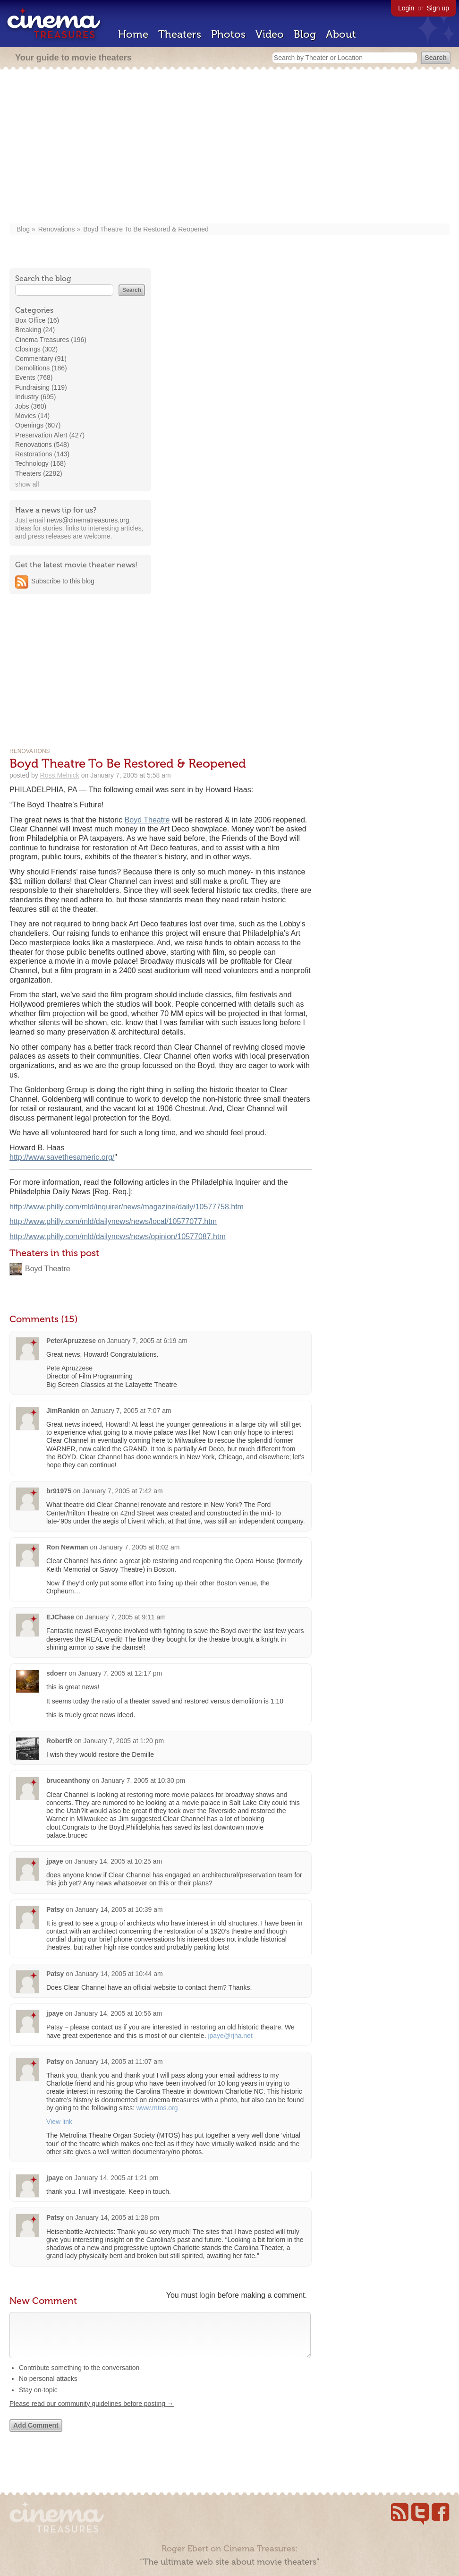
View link (59, 2121)
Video (269, 34)
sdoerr (56, 1673)
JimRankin (63, 1410)
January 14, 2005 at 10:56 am (118, 2013)
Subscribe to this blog (62, 581)
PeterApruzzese (71, 1340)
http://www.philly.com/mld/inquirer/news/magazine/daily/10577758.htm (126, 1207)
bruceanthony (68, 1780)
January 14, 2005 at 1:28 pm (117, 2217)
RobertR (59, 1741)
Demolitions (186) (41, 368)
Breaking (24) (35, 330)
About (341, 34)
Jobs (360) (30, 406)
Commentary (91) (41, 358)
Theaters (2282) (38, 473)
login (207, 2295)
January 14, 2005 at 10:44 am (119, 1973)
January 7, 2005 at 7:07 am (131, 1410)
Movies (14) (32, 415)
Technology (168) (40, 463)
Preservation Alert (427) (50, 435)
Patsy (55, 1909)
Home (133, 34)
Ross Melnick (59, 775)
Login (406, 8)
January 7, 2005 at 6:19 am (147, 1340)
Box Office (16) (37, 320)
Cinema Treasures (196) (50, 339)
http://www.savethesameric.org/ (61, 1157)
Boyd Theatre (147, 820)
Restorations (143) (42, 454)
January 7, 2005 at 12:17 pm (120, 1673)
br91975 (58, 1491)
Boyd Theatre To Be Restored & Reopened (146, 229)
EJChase (60, 1617)
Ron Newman (67, 1547)
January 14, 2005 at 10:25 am (118, 1861)
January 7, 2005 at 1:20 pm (124, 1741)
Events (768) (33, 377)
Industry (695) (35, 397)
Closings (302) (36, 349)
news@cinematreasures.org (88, 520)
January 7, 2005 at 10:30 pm (143, 1780)
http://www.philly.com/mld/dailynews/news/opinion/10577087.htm (117, 1236)
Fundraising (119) (41, 387)
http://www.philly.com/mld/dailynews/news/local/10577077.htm (113, 1221)
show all (27, 484)
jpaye (54, 1861)
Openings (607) (38, 425)
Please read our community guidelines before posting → (91, 2413)
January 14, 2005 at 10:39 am (119, 1909)
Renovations (56, 229)
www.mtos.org (157, 2108)
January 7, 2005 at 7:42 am (122, 1491)
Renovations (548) (42, 444)
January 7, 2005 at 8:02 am (139, 1547)
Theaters (179, 34)
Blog (305, 34)
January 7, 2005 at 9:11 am (125, 1617)
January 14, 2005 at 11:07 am (119, 2061)
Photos (228, 34)
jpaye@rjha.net (230, 2035)
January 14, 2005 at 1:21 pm (116, 2178)
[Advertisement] (229, 147)
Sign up (438, 8)
